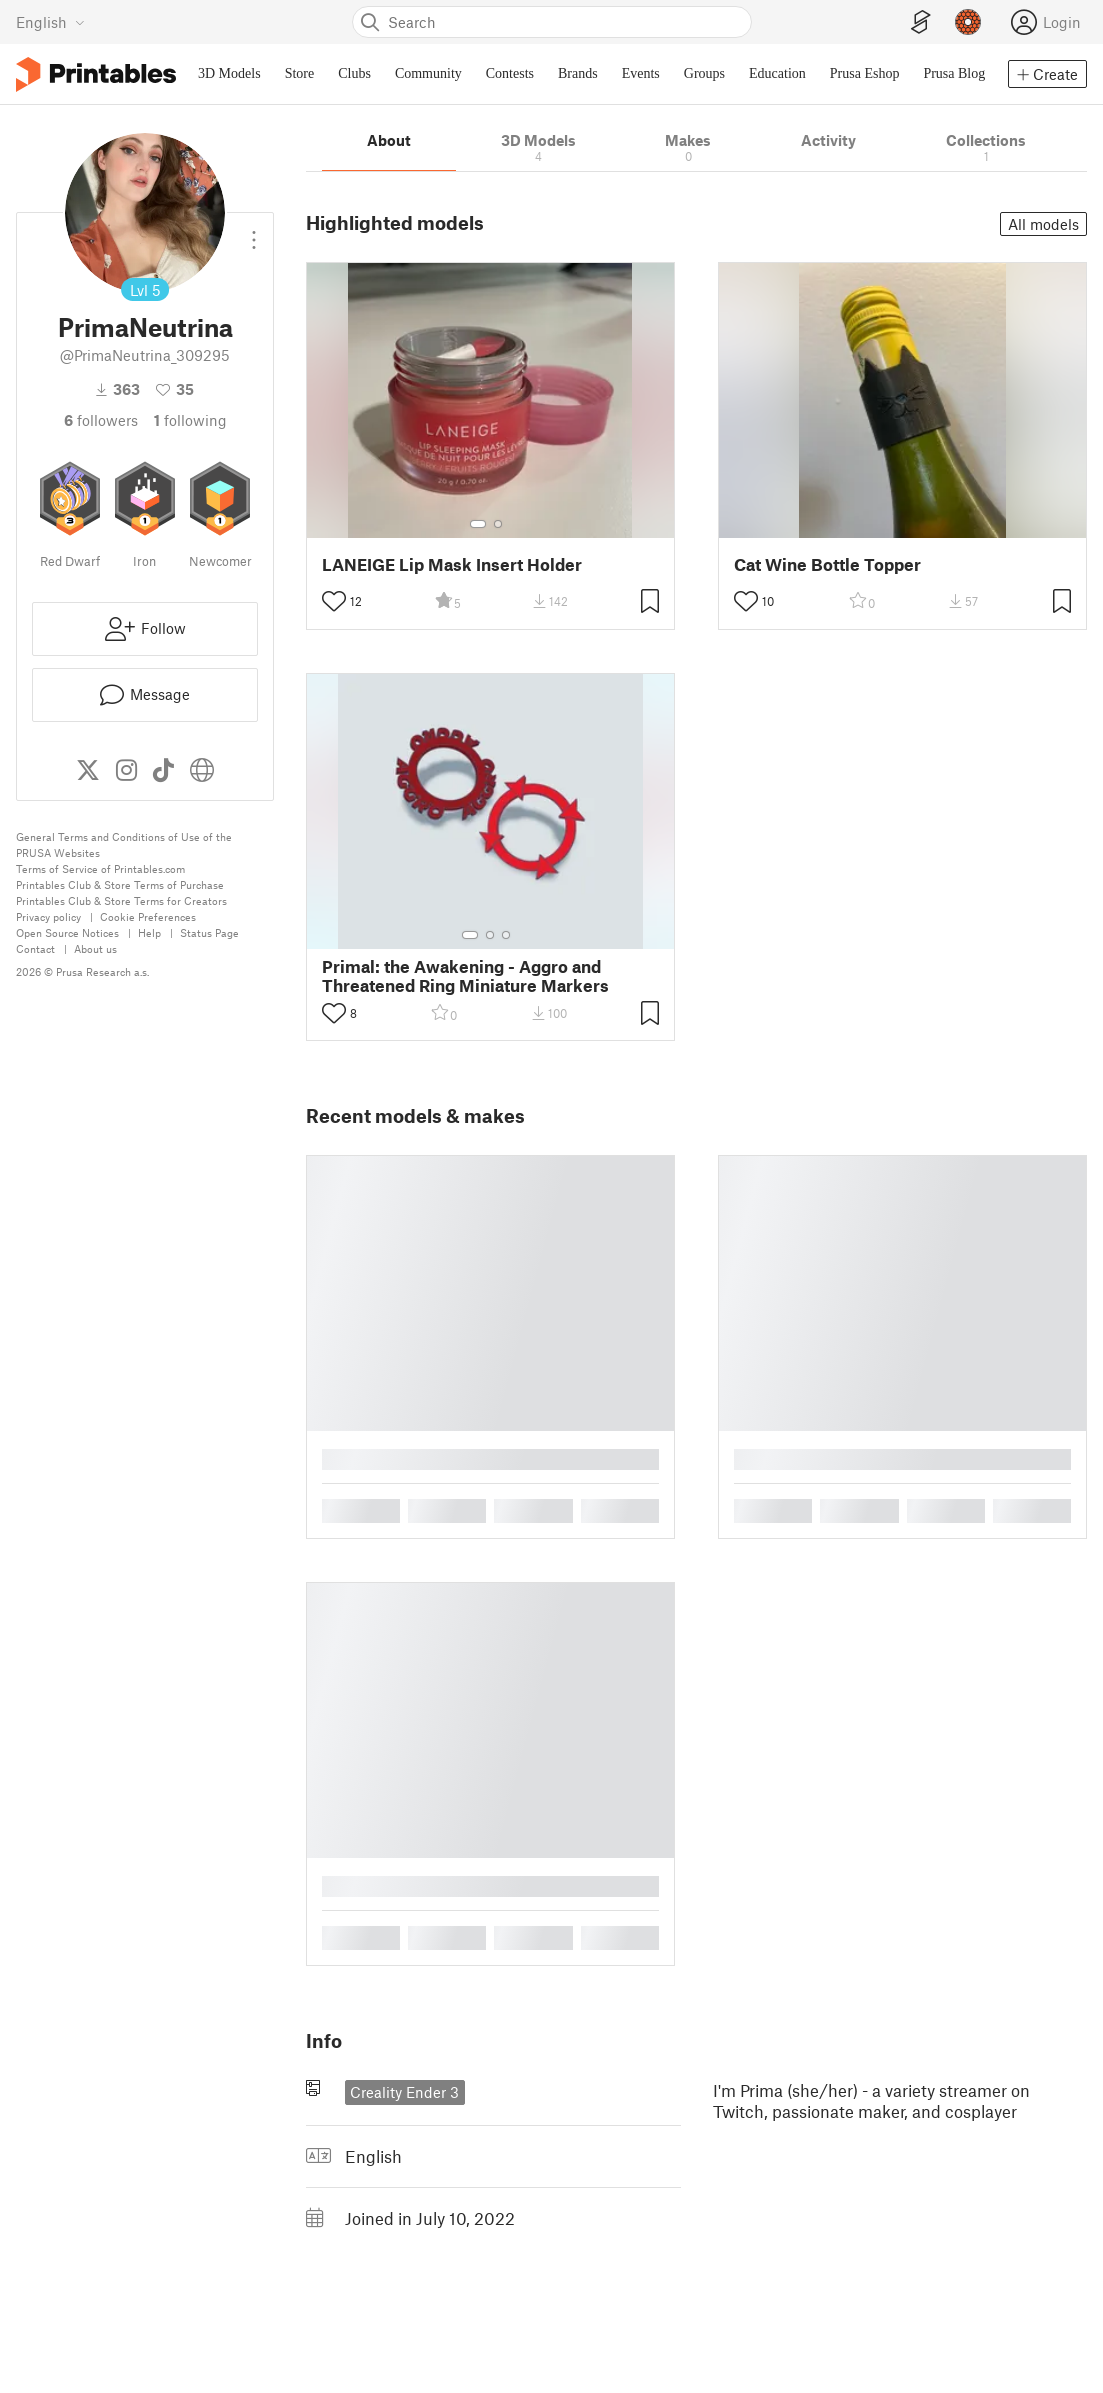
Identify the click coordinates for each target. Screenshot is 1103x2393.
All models (1043, 224)
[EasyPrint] (921, 22)
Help (149, 932)
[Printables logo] (96, 74)
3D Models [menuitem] (229, 73)
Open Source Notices (67, 932)
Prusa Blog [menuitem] (954, 73)
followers (101, 420)
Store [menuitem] (300, 73)
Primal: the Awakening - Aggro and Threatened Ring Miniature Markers (465, 976)
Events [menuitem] (641, 73)
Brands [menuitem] (578, 73)
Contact (35, 948)
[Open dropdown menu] (254, 232)
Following (190, 420)
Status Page (209, 932)
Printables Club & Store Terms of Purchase (120, 884)
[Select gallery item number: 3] (506, 935)
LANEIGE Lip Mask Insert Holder (452, 564)
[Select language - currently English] (50, 22)
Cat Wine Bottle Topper (827, 564)
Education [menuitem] (777, 73)
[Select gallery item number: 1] (478, 524)
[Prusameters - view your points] (968, 22)
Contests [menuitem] (510, 73)
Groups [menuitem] (704, 73)
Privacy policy (48, 916)
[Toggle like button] (334, 601)
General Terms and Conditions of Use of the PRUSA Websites (124, 844)
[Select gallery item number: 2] (498, 524)
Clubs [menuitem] (354, 73)
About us (95, 948)
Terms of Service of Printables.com (100, 868)
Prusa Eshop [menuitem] (865, 73)
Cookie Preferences (148, 916)
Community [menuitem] (428, 73)
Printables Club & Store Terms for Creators (121, 900)
